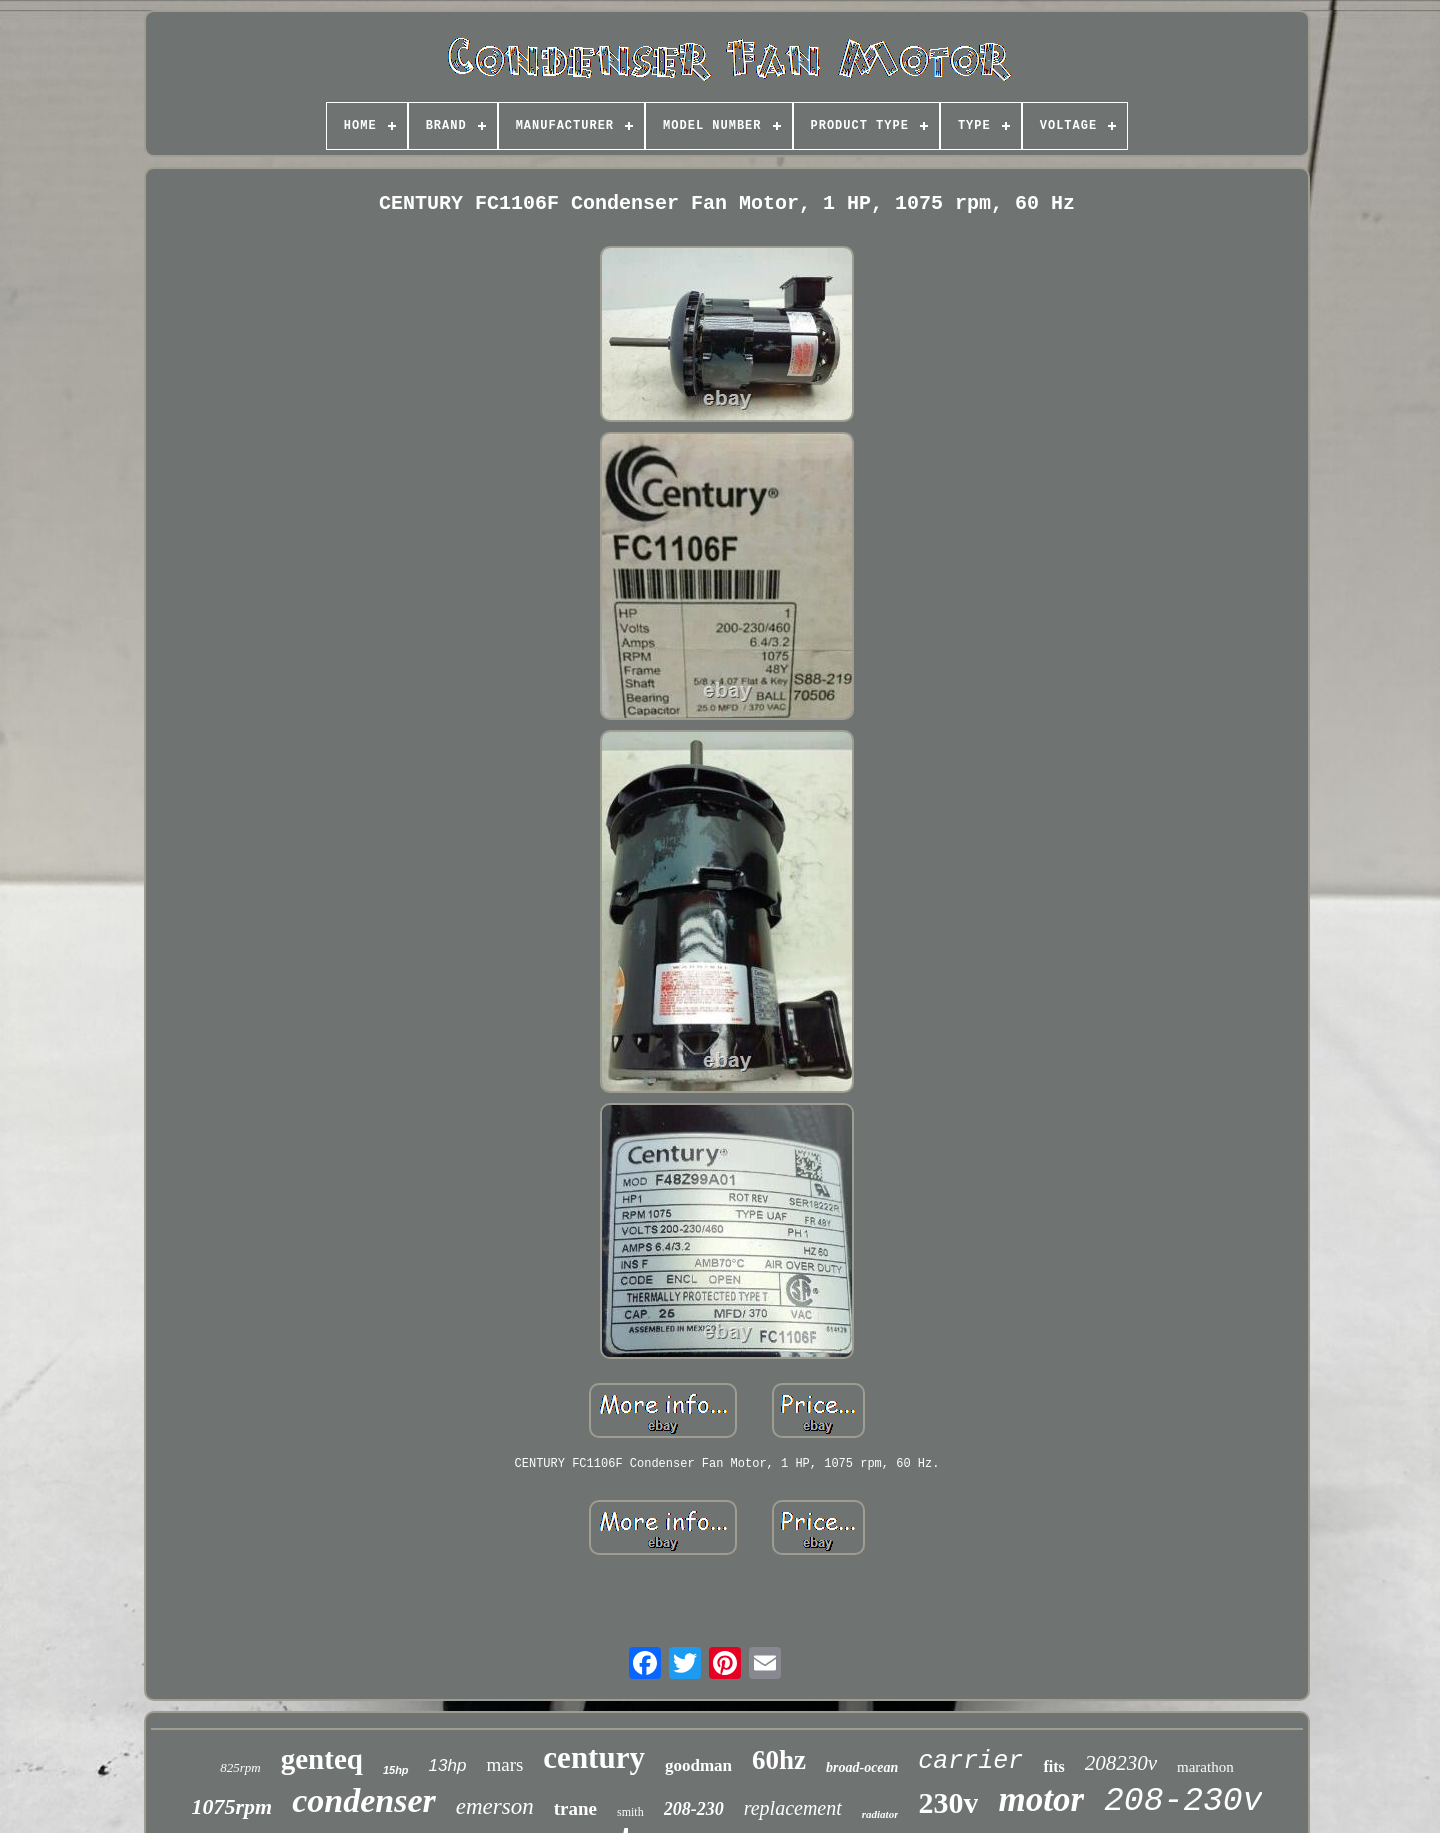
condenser (364, 1800)
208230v (1121, 1763)
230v (948, 1802)
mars (504, 1764)
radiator (880, 1814)
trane (575, 1808)
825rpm (240, 1767)
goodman (698, 1765)
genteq (322, 1759)
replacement (793, 1808)
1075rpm (232, 1806)
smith (630, 1812)
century (594, 1757)
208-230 (694, 1809)
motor (1041, 1799)
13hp (448, 1765)
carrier (970, 1761)
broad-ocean (862, 1767)
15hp (396, 1770)
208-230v (1183, 1801)
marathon (1205, 1767)
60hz (779, 1760)
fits (1053, 1766)
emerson (495, 1806)
